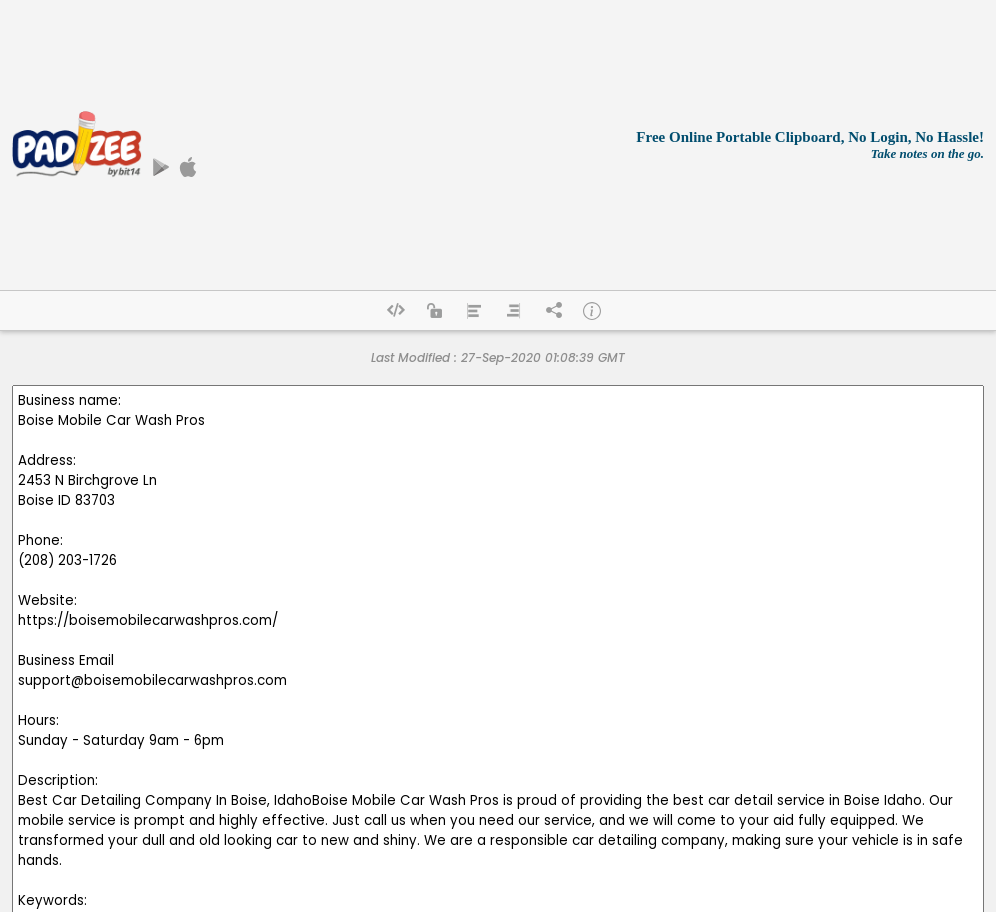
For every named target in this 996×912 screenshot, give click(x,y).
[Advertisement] (396, 145)
